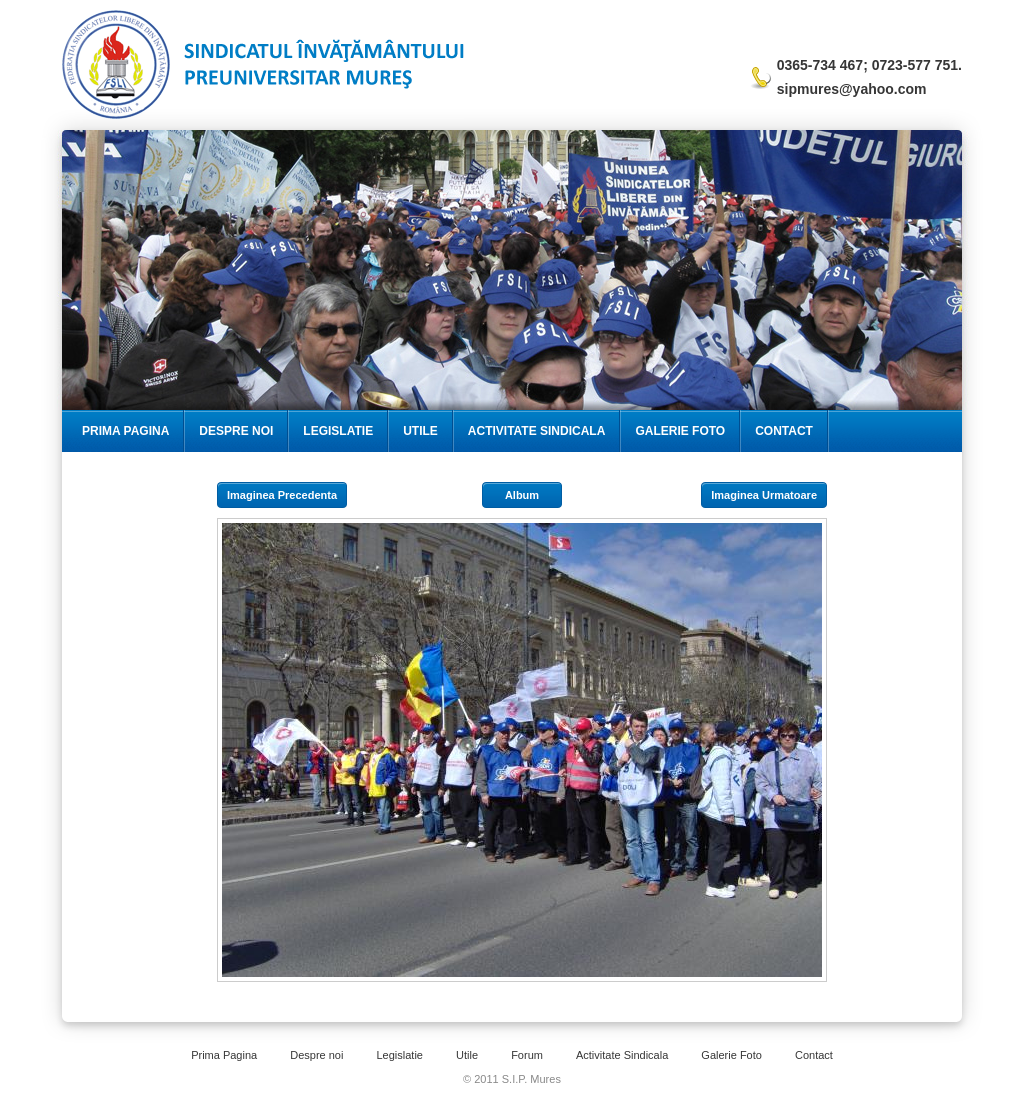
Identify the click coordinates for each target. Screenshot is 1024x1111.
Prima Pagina (125, 431)
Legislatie (338, 431)
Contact (784, 431)
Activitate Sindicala (537, 431)
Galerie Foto (680, 431)
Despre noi (316, 1055)
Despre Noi (236, 431)
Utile (420, 431)
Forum (527, 1055)
